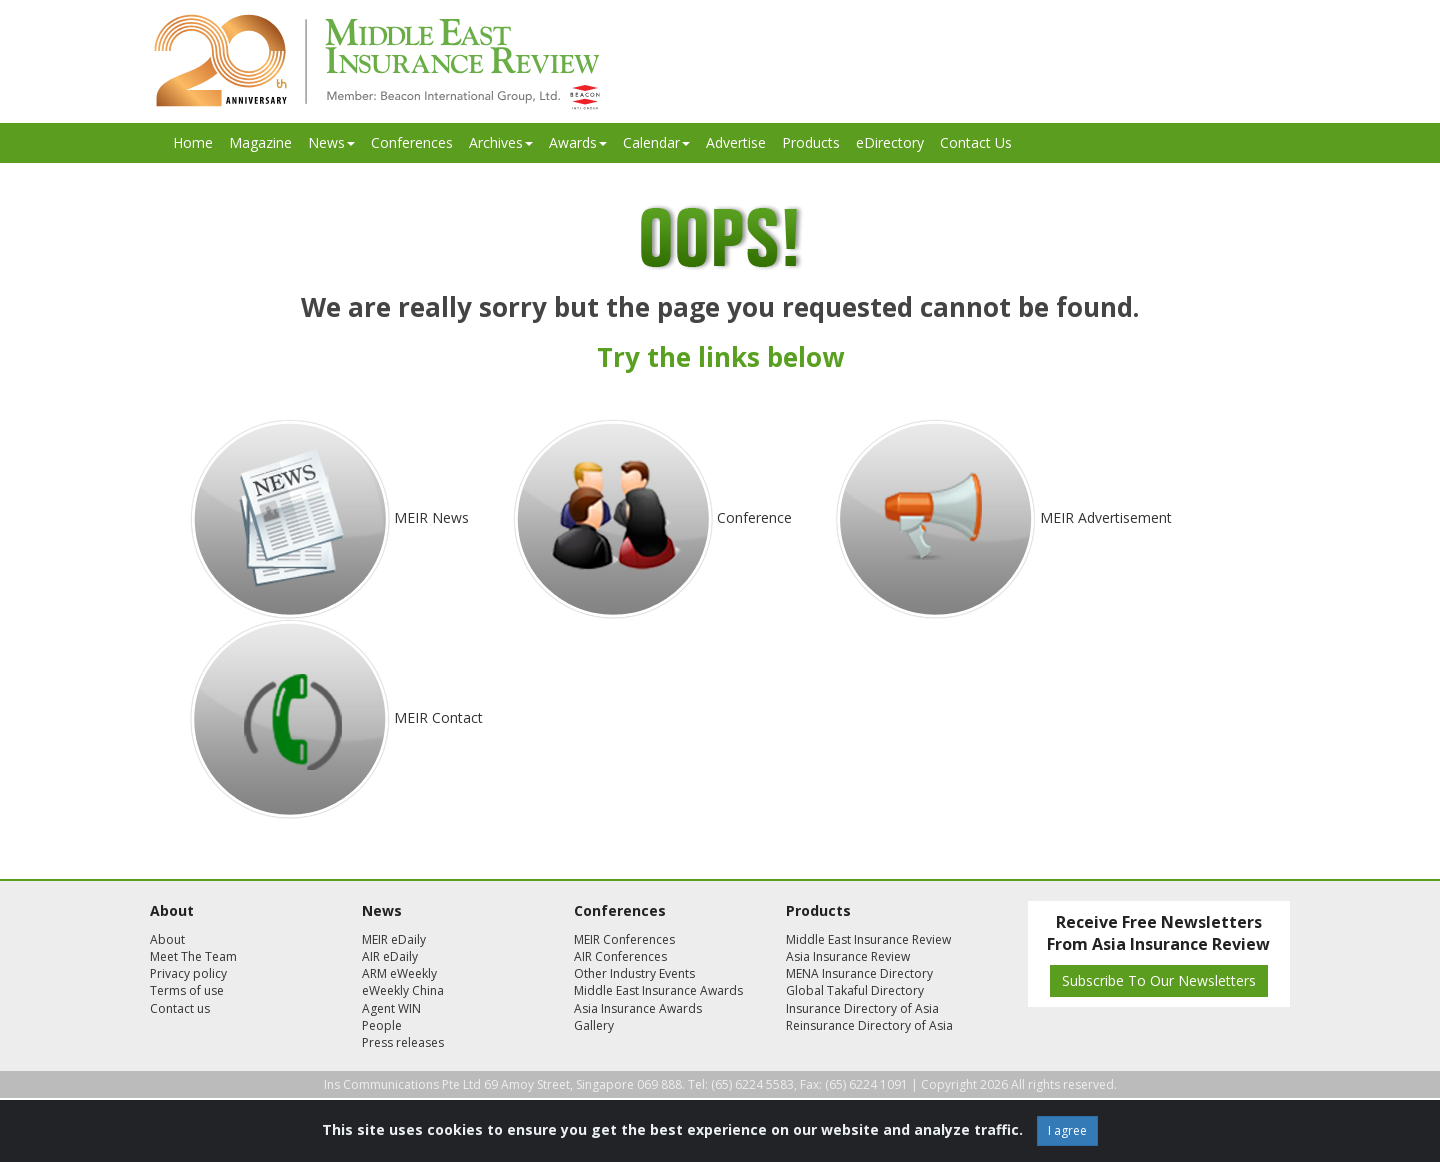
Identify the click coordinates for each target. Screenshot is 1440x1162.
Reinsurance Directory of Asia (869, 1025)
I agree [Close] (1067, 1130)
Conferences (412, 142)
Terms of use (187, 990)
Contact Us (976, 142)
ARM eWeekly (399, 973)
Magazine (260, 142)
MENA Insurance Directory (859, 973)
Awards (578, 142)
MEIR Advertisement (1106, 517)
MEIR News (431, 517)
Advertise (736, 142)
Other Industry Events (634, 973)
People (382, 1025)
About (167, 939)
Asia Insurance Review (848, 956)
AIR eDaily (390, 956)
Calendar (656, 142)
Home (193, 142)
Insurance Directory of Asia (862, 1008)
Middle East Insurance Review (868, 939)
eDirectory (890, 142)
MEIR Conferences (624, 939)
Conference (754, 517)
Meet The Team (193, 956)
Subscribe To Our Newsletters (1159, 980)
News (331, 142)
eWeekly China (403, 990)
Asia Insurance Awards (638, 1008)
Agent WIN (391, 1008)
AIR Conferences (620, 956)
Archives (501, 142)
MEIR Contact (438, 717)
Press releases (403, 1042)
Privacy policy (188, 973)
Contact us (180, 1008)
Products (811, 142)
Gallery (594, 1025)
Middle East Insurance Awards (658, 990)
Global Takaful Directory (855, 990)
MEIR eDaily (394, 939)
